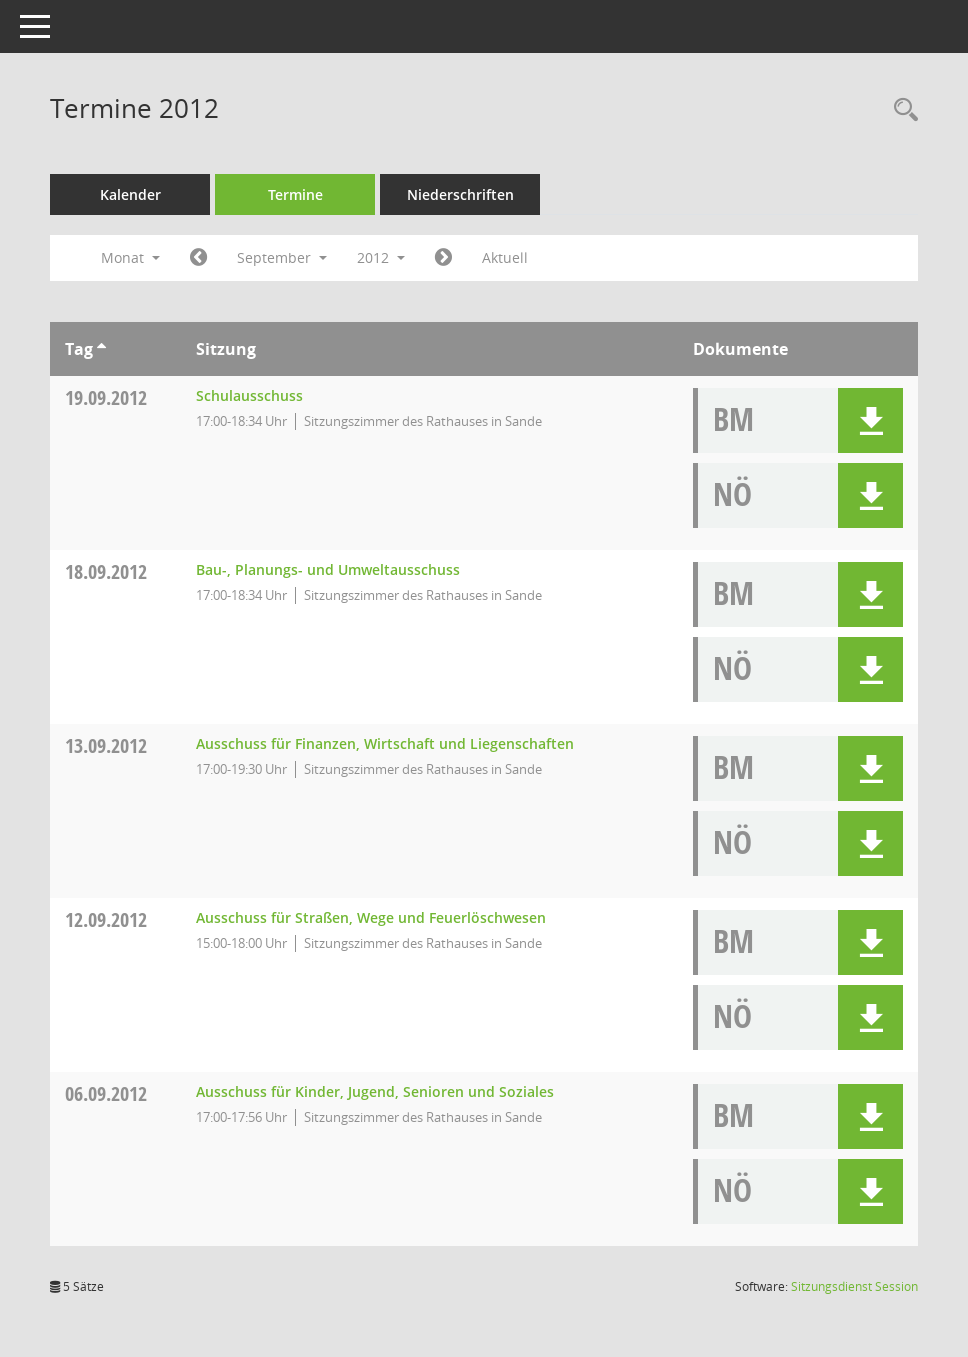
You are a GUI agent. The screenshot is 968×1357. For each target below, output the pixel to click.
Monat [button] (130, 257)
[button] (870, 420)
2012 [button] (381, 257)
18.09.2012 (106, 571)
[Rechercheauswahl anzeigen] (901, 110)
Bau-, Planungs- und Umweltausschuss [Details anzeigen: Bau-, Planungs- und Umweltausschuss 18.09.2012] (328, 569)
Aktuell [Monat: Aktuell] (505, 257)
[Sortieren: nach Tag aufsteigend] (101, 349)
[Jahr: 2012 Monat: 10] (443, 258)
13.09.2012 (106, 745)
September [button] (282, 257)
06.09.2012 (106, 1093)
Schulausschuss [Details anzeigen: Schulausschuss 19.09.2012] (249, 395)
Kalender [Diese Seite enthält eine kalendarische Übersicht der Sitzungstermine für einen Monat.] (130, 194)
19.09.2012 (106, 397)
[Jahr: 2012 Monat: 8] (198, 258)
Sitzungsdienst (854, 1286)
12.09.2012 (106, 919)
